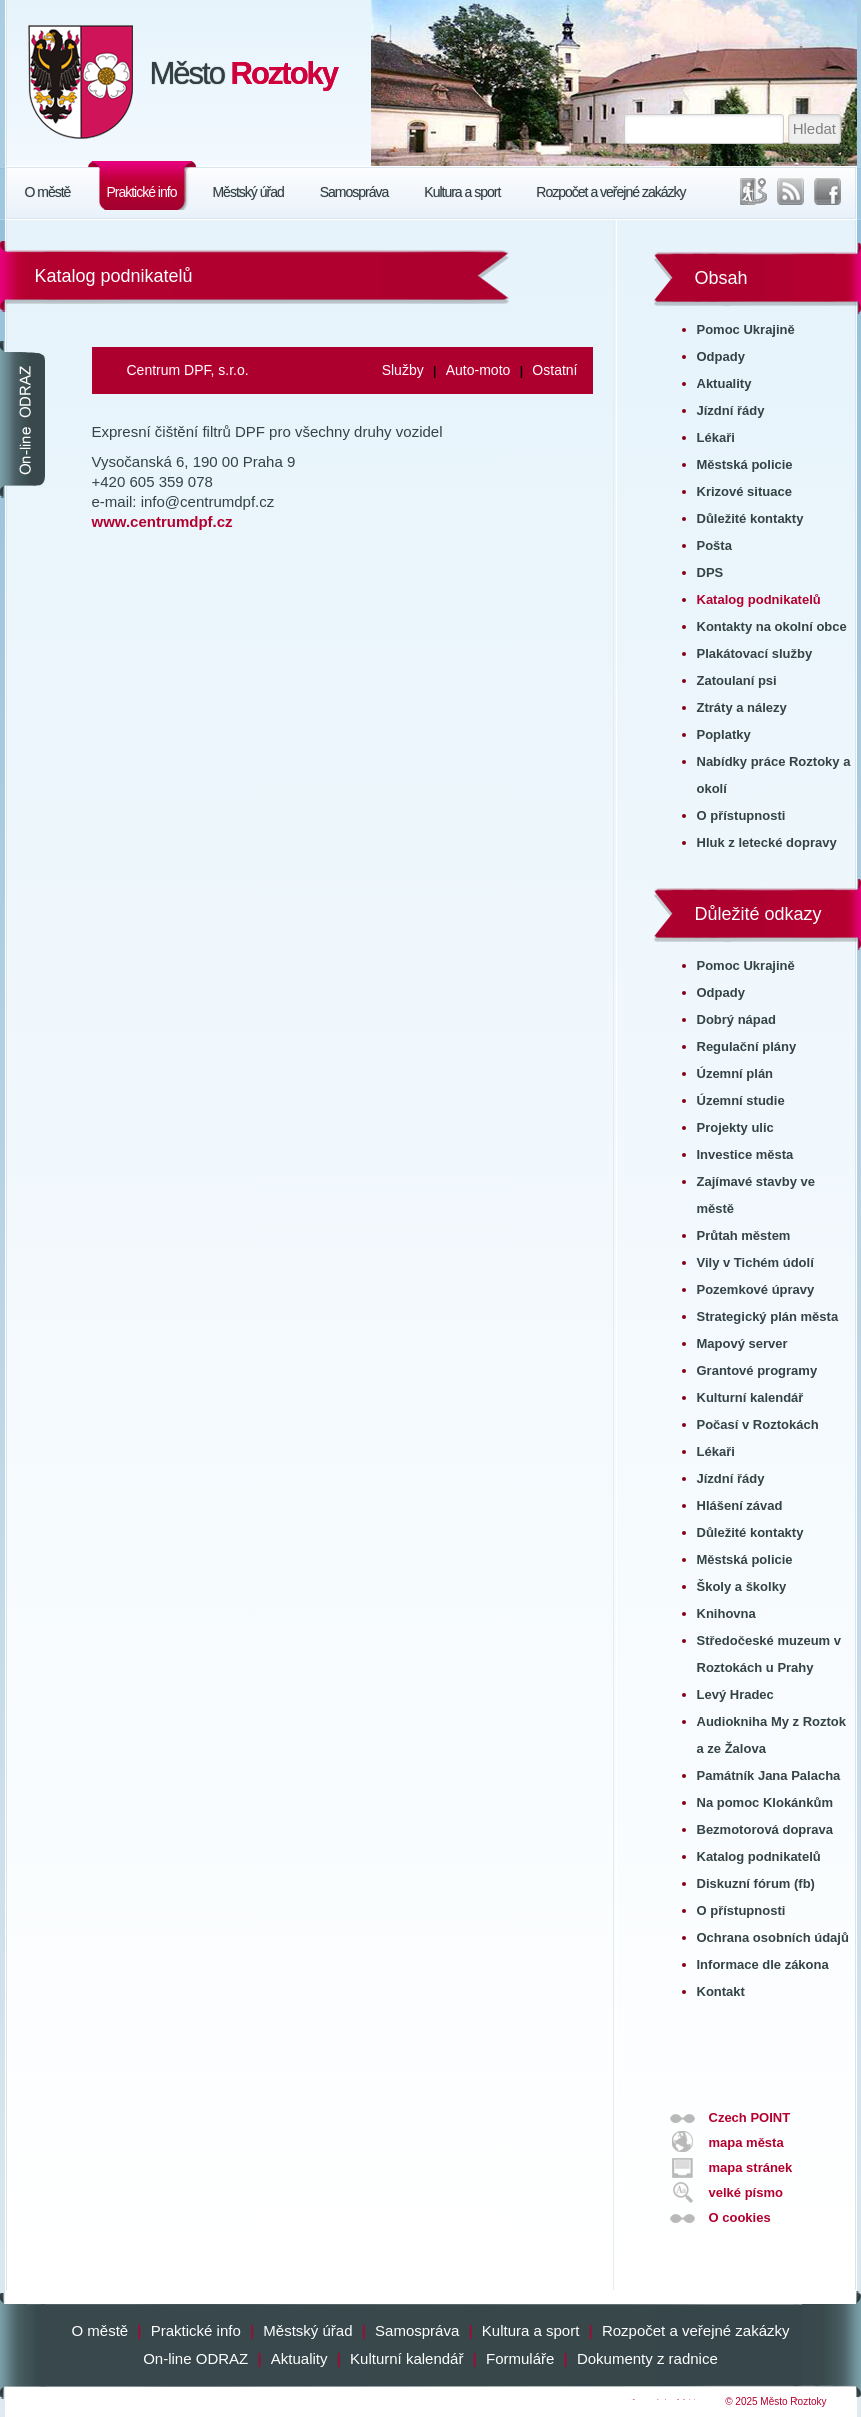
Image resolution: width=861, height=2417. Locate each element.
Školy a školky (742, 1586)
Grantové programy (757, 1370)
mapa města (746, 2142)
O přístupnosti (741, 815)
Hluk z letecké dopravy (767, 842)
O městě (48, 192)
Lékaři (716, 437)
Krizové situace (744, 491)
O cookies (740, 2217)
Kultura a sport (462, 192)
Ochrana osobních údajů (773, 1937)
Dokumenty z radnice (647, 2358)
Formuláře (520, 2358)
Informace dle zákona (763, 1964)
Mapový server (742, 1343)
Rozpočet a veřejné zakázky (610, 192)
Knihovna (726, 1613)
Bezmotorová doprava (765, 1829)
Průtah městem (744, 1235)
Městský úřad (247, 192)
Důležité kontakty (750, 518)
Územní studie (741, 1100)
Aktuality (724, 383)
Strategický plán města (768, 1316)
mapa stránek (751, 2167)
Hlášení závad (740, 1505)
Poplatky (724, 734)
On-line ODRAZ (195, 2358)
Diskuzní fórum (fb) (756, 1883)
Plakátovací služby (755, 653)
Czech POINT (750, 2117)
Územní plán (735, 1073)
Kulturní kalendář (750, 1397)
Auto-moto (478, 370)
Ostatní (554, 370)
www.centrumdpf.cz (162, 521)
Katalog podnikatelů (759, 599)
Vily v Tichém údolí (755, 1262)
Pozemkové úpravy (756, 1289)
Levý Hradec (735, 1694)
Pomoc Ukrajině (746, 329)
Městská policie (745, 464)
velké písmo (746, 2192)
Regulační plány (747, 1046)
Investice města (745, 1154)
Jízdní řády (731, 410)
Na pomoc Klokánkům (765, 1802)
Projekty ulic (735, 1127)
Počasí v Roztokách (758, 1424)
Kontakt (721, 1991)
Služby (403, 370)
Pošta (714, 545)
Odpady (721, 356)
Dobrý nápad (736, 1019)
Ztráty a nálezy (742, 707)
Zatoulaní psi (737, 680)
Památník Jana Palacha (769, 1775)
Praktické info (141, 192)
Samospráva (354, 192)
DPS (710, 572)
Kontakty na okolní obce (772, 626)
